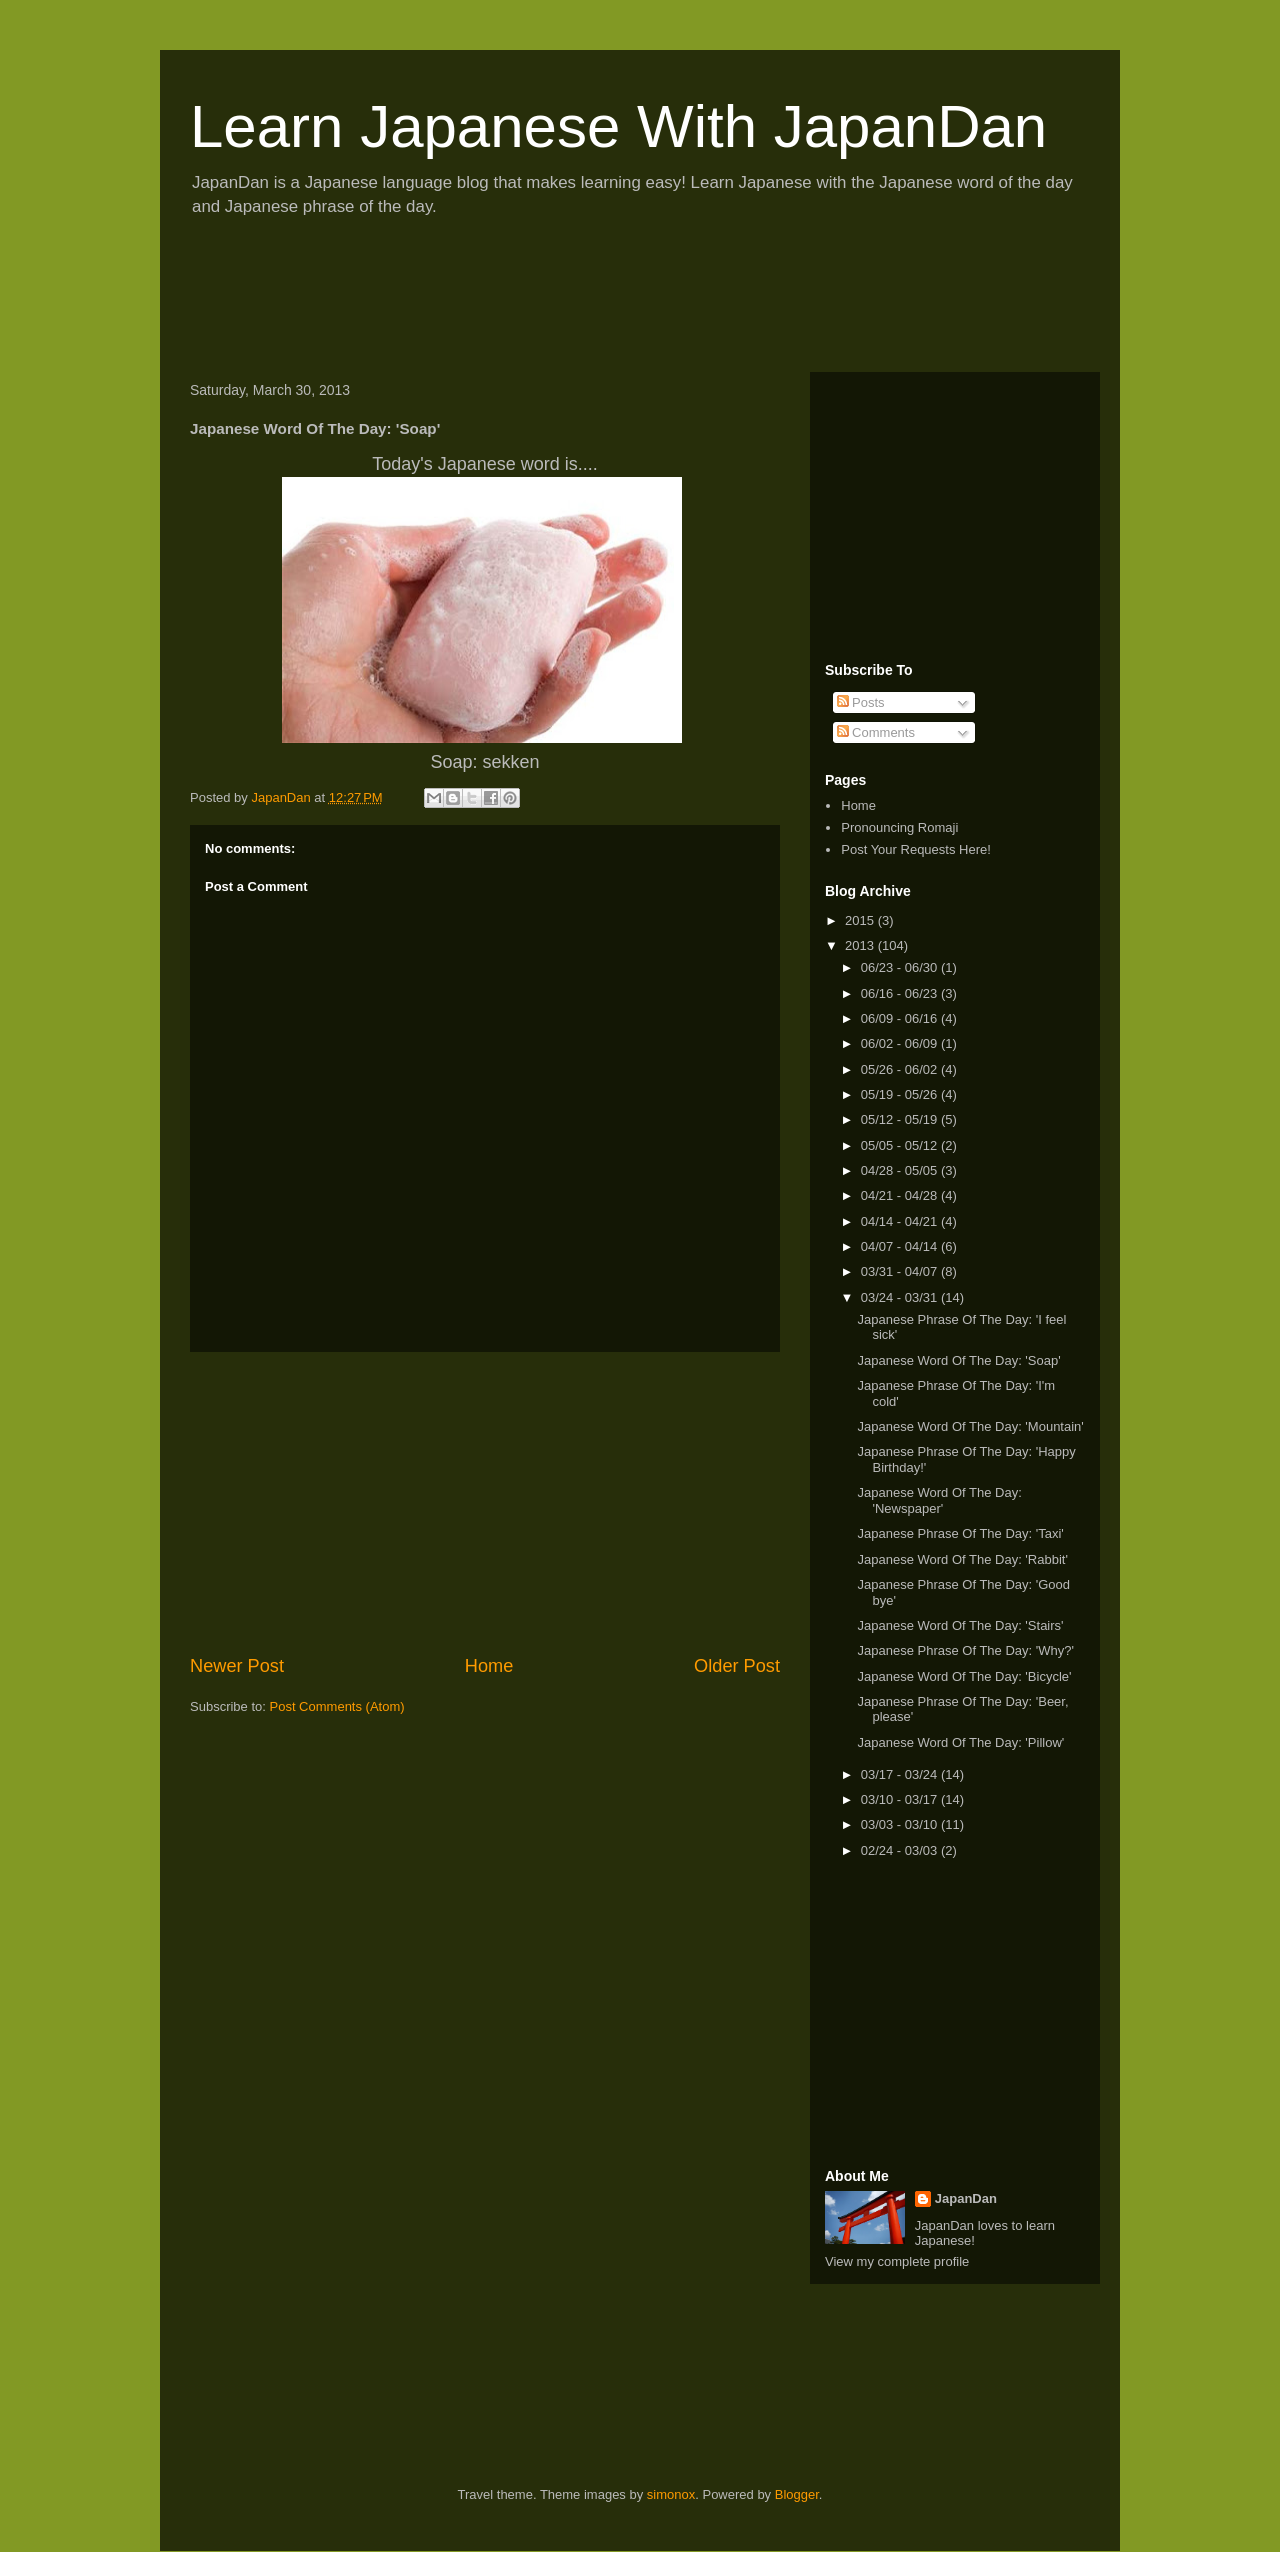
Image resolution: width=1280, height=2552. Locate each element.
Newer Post (237, 1666)
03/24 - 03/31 (901, 1297)
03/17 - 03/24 (901, 1774)
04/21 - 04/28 (901, 1195)
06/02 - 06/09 (901, 1043)
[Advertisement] (544, 301)
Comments (876, 732)
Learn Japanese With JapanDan (618, 126)
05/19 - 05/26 (901, 1094)
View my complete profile (897, 2261)
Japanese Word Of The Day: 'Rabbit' (962, 1559)
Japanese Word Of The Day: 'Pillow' (960, 1742)
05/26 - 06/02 (901, 1069)
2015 (861, 920)
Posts (861, 702)
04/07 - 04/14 (901, 1246)
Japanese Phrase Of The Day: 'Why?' (965, 1650)
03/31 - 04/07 (901, 1271)
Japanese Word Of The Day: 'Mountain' (970, 1426)
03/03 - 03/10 (901, 1824)
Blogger (797, 2494)
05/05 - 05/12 (901, 1145)
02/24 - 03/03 (901, 1850)
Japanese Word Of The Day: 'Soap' (958, 1360)
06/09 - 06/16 (901, 1018)
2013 (861, 945)
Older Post (737, 1666)
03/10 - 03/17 (901, 1799)
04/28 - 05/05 (901, 1170)
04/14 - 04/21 (901, 1221)
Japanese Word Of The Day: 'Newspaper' (939, 1500)
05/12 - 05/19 (901, 1119)
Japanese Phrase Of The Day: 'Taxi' (960, 1533)
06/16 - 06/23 (901, 993)
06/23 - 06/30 (901, 967)
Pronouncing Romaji (899, 827)
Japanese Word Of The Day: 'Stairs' (960, 1625)
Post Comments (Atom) (337, 1706)
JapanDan (966, 2198)
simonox (671, 2494)
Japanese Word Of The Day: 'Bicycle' (964, 1676)
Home (489, 1666)
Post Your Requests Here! (916, 849)
